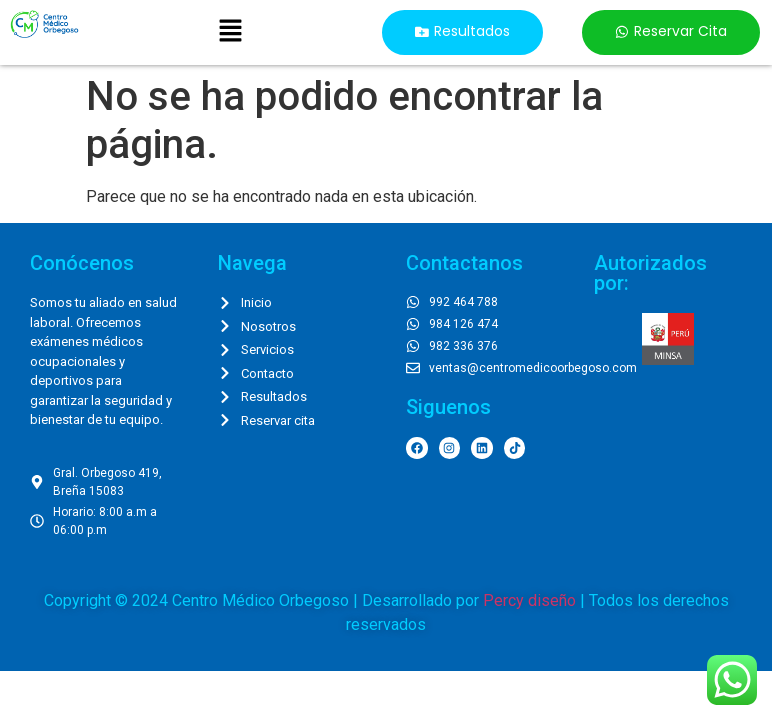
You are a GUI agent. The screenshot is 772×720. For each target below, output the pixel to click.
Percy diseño (529, 600)
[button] (230, 32)
